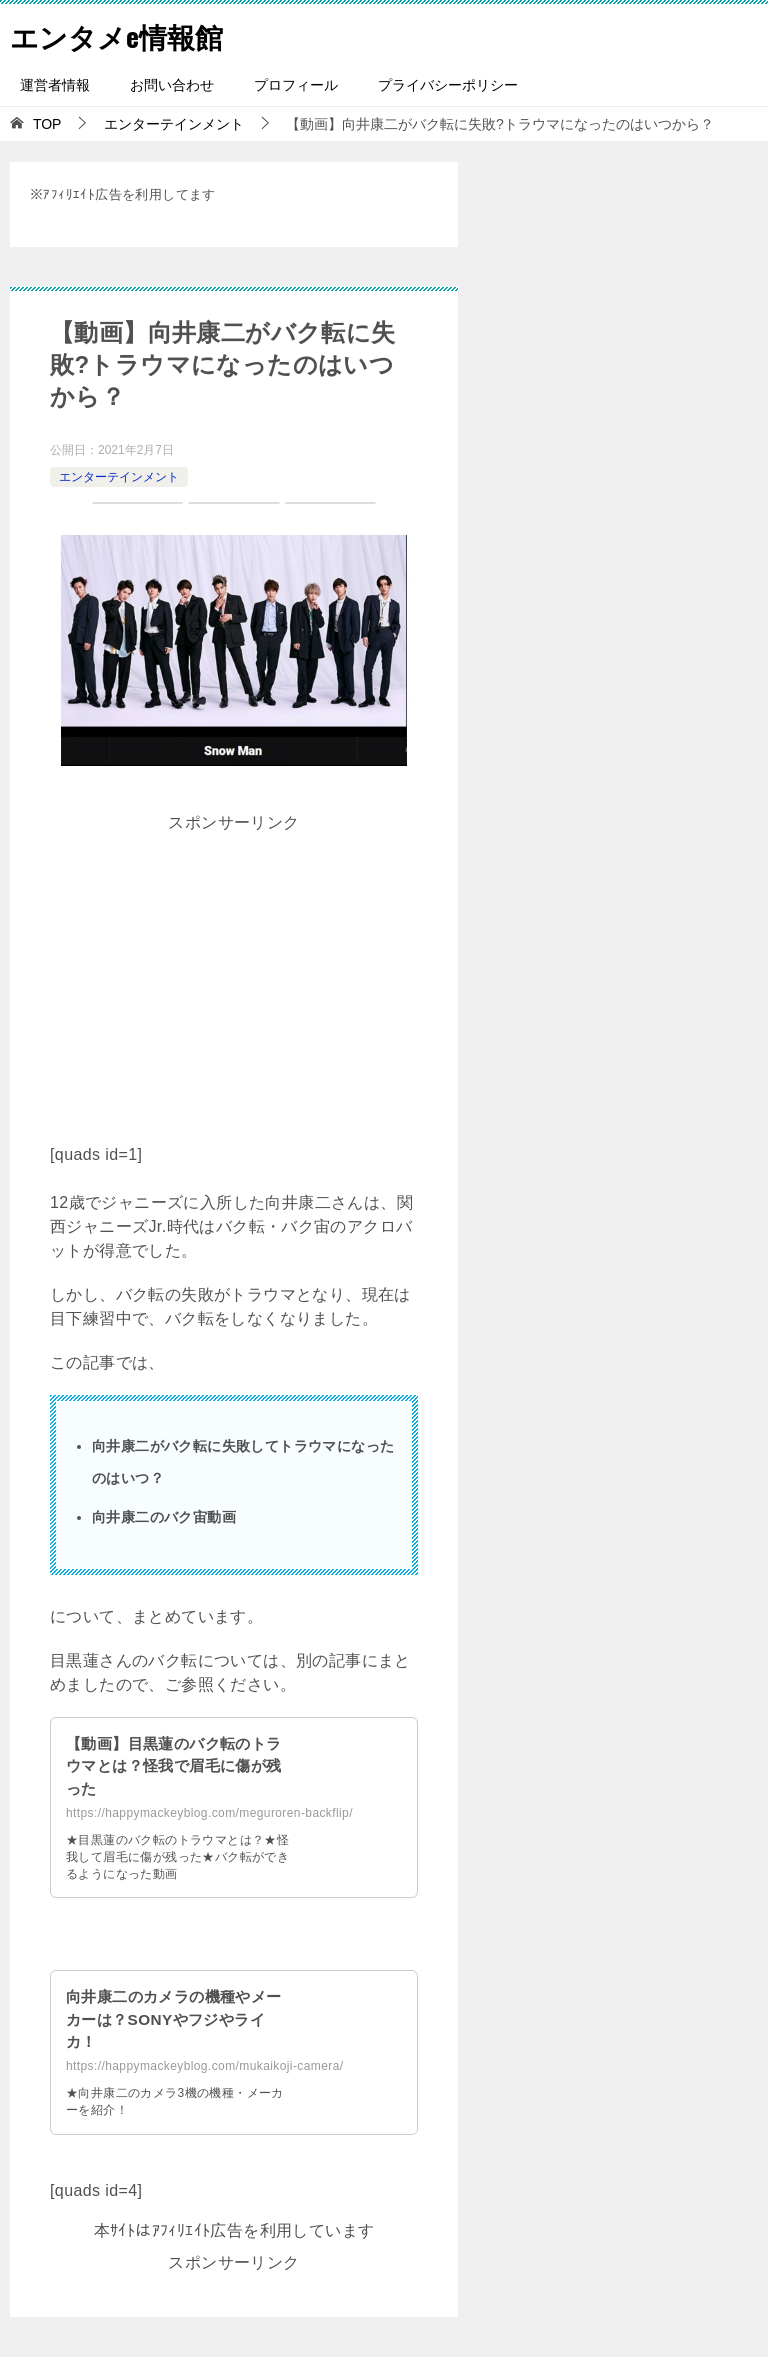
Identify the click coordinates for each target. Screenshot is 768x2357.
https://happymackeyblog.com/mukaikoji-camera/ (204, 2066)
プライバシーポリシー (448, 85)
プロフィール (296, 85)
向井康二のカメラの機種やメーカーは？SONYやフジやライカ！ (172, 2019)
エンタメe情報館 (124, 34)
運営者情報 (55, 85)
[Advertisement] (234, 979)
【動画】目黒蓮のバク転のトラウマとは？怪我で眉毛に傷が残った (172, 1766)
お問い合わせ (172, 85)
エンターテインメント (119, 477)
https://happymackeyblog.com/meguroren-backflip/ (209, 1813)
